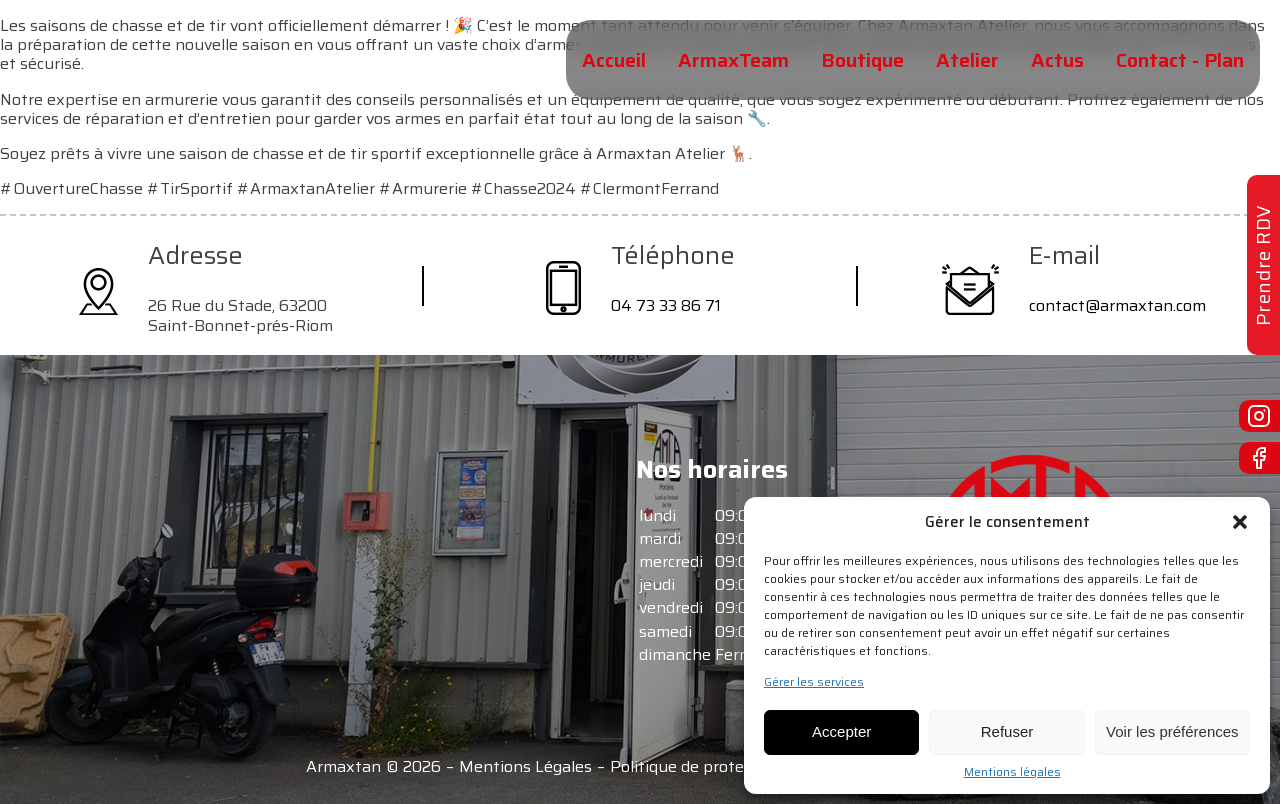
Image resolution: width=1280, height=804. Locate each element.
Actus (1057, 60)
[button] (1240, 522)
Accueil (614, 60)
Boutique (862, 60)
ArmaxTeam (733, 60)
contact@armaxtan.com (1117, 305)
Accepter (841, 731)
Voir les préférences (1172, 731)
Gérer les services (814, 682)
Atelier (967, 60)
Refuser (1007, 731)
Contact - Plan (1180, 60)
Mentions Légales (525, 767)
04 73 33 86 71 (666, 305)
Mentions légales (1012, 772)
